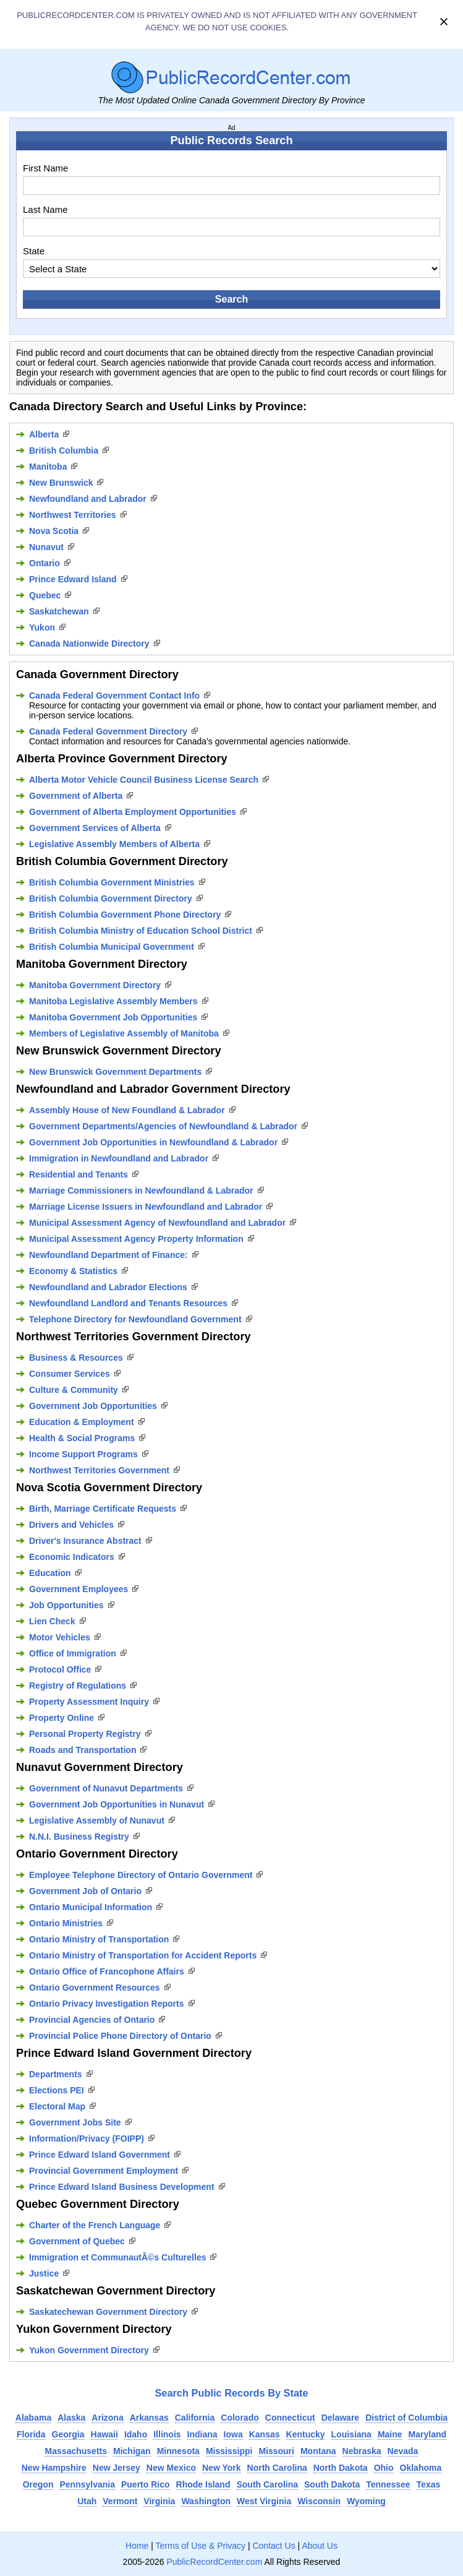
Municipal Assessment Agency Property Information (136, 1239)
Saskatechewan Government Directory (108, 2312)
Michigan (132, 2451)
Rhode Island (203, 2484)
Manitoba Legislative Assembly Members (113, 1001)
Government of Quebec (77, 2241)
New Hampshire (54, 2468)
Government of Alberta (75, 796)
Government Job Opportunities (93, 1406)
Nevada (403, 2451)
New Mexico (171, 2468)
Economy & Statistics (73, 1271)
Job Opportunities (66, 1605)
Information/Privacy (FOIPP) (86, 2138)
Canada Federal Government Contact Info (114, 695)
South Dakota (332, 2484)
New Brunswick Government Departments (115, 1072)
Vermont (120, 2501)
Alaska (71, 2418)
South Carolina (267, 2484)
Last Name (45, 209)
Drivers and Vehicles (71, 1525)
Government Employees (78, 1589)
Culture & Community (73, 1390)
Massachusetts (76, 2451)
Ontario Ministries (66, 1923)
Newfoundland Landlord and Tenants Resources (128, 1303)
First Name (45, 168)
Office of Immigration (72, 1653)
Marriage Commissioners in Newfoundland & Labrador (141, 1190)
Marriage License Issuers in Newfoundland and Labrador (145, 1207)
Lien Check (52, 1621)
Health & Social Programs (82, 1438)
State (34, 251)
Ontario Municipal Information (90, 1907)
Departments (55, 2074)
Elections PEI (56, 2090)
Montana (318, 2451)
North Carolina (277, 2468)
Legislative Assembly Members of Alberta (114, 844)
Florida (31, 2434)
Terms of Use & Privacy (200, 2546)
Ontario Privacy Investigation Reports (106, 2004)
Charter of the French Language (94, 2225)
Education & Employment (81, 1422)
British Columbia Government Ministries (112, 882)
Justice (44, 2273)
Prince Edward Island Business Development (122, 2187)
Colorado (239, 2418)
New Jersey (116, 2468)
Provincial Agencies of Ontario (92, 2020)
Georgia (68, 2434)
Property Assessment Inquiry (89, 1702)
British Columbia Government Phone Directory (125, 915)
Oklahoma (421, 2468)
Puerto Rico (145, 2484)
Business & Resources (76, 1358)
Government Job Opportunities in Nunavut (116, 1804)
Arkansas (149, 2418)
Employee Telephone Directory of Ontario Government (140, 1875)
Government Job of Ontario (85, 1891)
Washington (206, 2501)
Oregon (38, 2484)
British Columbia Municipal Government (111, 947)
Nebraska (361, 2451)
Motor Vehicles (59, 1637)
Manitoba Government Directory (95, 985)
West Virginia (264, 2501)
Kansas (264, 2434)
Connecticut (290, 2418)
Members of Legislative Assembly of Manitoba (124, 1033)
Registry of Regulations (77, 1686)
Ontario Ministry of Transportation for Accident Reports (143, 1955)
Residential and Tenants (78, 1174)
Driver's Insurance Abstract (85, 1541)
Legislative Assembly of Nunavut (96, 1820)
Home (136, 2546)
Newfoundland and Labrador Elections (108, 1287)
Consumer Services (69, 1374)
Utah (86, 2501)
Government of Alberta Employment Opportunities (132, 812)
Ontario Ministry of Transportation (99, 1939)
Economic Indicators (71, 1557)
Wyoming (366, 2501)
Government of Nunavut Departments (106, 1788)
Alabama (33, 2418)
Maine (390, 2434)
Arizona (107, 2418)
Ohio (384, 2468)
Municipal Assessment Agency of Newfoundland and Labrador (157, 1223)
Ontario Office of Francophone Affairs (106, 1971)
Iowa (233, 2434)
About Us (320, 2546)
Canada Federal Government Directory (108, 731)
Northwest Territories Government (99, 1470)
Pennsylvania (87, 2484)
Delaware (340, 2418)
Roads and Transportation (82, 1750)
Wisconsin (319, 2501)
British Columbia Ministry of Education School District (140, 931)
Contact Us (273, 2546)
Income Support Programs (83, 1454)
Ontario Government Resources (94, 1987)
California (195, 2418)
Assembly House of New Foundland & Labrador (127, 1110)
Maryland (427, 2434)
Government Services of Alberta (95, 828)
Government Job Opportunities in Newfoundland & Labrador (153, 1142)
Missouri (276, 2451)
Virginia (159, 2501)
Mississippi (229, 2451)
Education (50, 1573)
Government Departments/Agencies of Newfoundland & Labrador (163, 1126)
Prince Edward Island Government (99, 2155)
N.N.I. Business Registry (79, 1837)
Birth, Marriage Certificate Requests (102, 1509)
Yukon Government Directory (89, 2350)
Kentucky (305, 2434)
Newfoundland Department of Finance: (108, 1255)
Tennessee (388, 2484)
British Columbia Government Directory (110, 898)
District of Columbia (406, 2418)
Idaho (135, 2434)
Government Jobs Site (75, 2122)
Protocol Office (60, 1669)
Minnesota (178, 2451)
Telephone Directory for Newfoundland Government (135, 1319)
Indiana (202, 2434)
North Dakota (340, 2468)
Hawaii (104, 2434)
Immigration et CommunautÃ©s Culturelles (117, 2257)
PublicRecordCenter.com (214, 2562)
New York (221, 2468)
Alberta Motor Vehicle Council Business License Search (143, 780)
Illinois (167, 2434)
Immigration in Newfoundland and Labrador (118, 1158)
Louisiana (351, 2434)
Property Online (61, 1718)
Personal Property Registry (85, 1734)
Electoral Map (57, 2106)
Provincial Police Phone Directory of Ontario (120, 2036)
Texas (429, 2484)
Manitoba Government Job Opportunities (113, 1017)
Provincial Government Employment (103, 2171)
